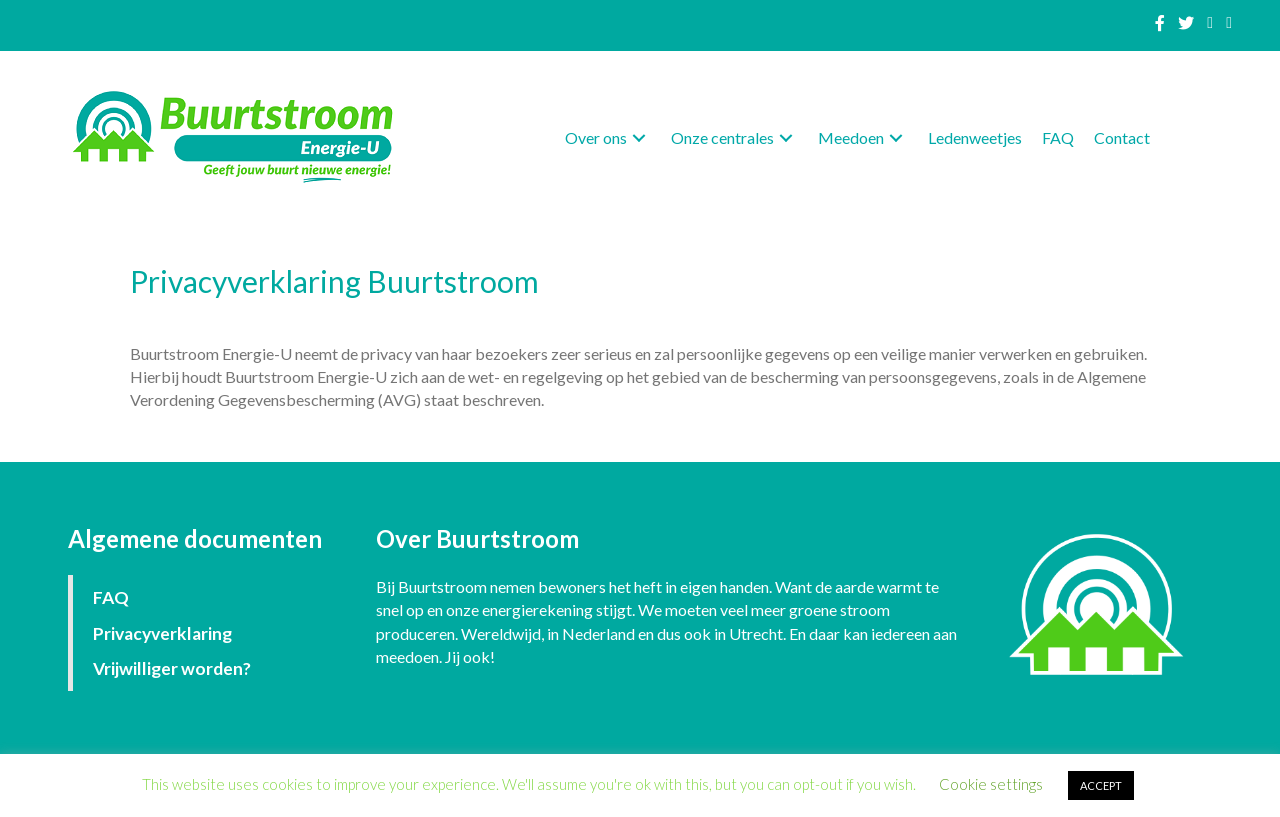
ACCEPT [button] (1101, 785)
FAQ (111, 597)
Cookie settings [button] (991, 784)
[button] (639, 138)
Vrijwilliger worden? (172, 668)
